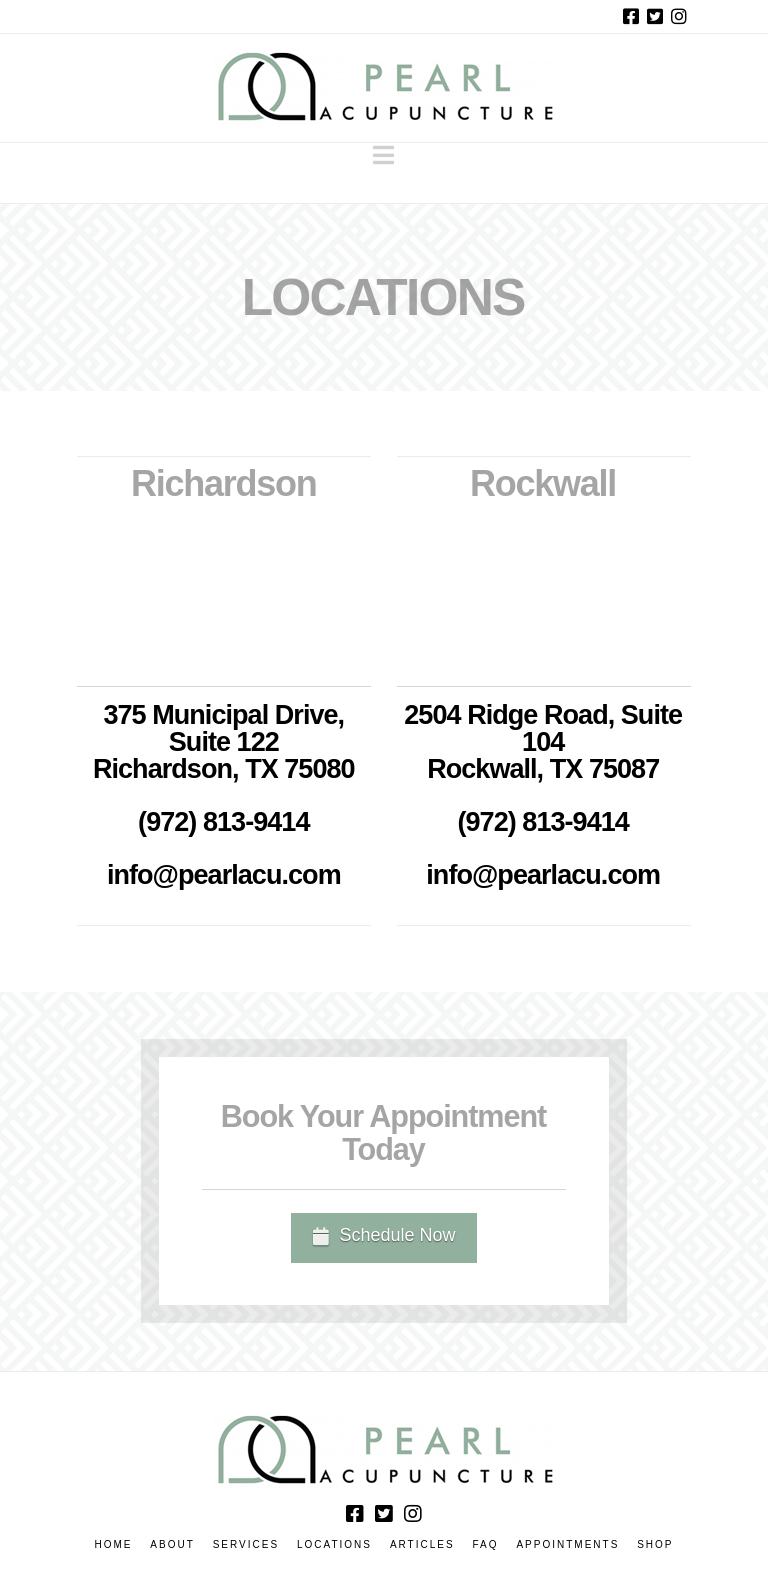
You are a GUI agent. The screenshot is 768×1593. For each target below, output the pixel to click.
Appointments (567, 1544)
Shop (655, 1544)
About (172, 1544)
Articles (422, 1544)
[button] (383, 155)
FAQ (486, 1544)
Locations (334, 1544)
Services (246, 1544)
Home (113, 1544)
